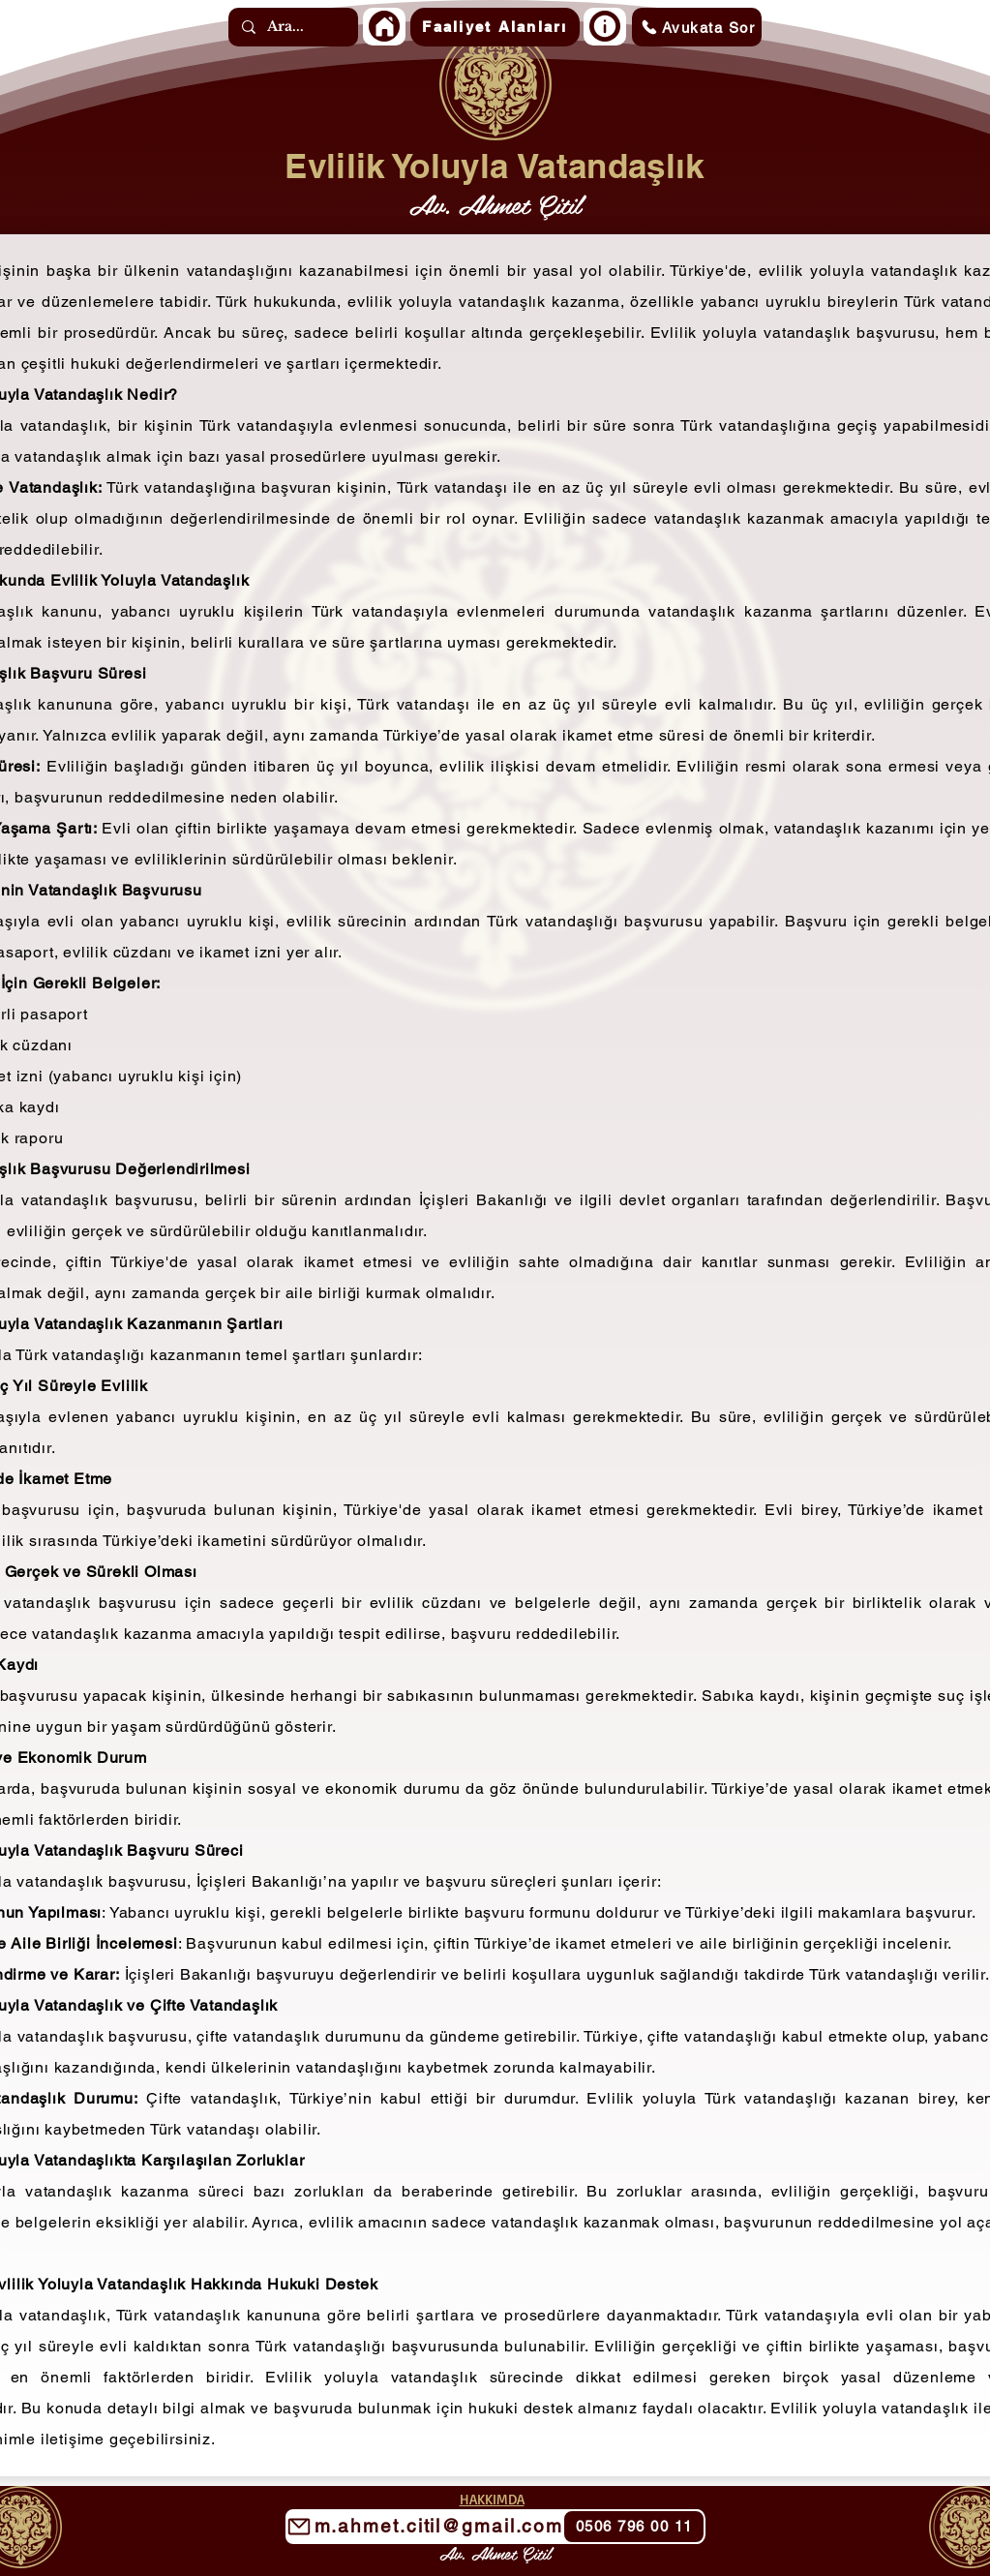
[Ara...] (292, 27)
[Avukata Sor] (697, 27)
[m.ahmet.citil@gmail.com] (495, 2526)
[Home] (384, 26)
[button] (495, 27)
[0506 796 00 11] (633, 2526)
